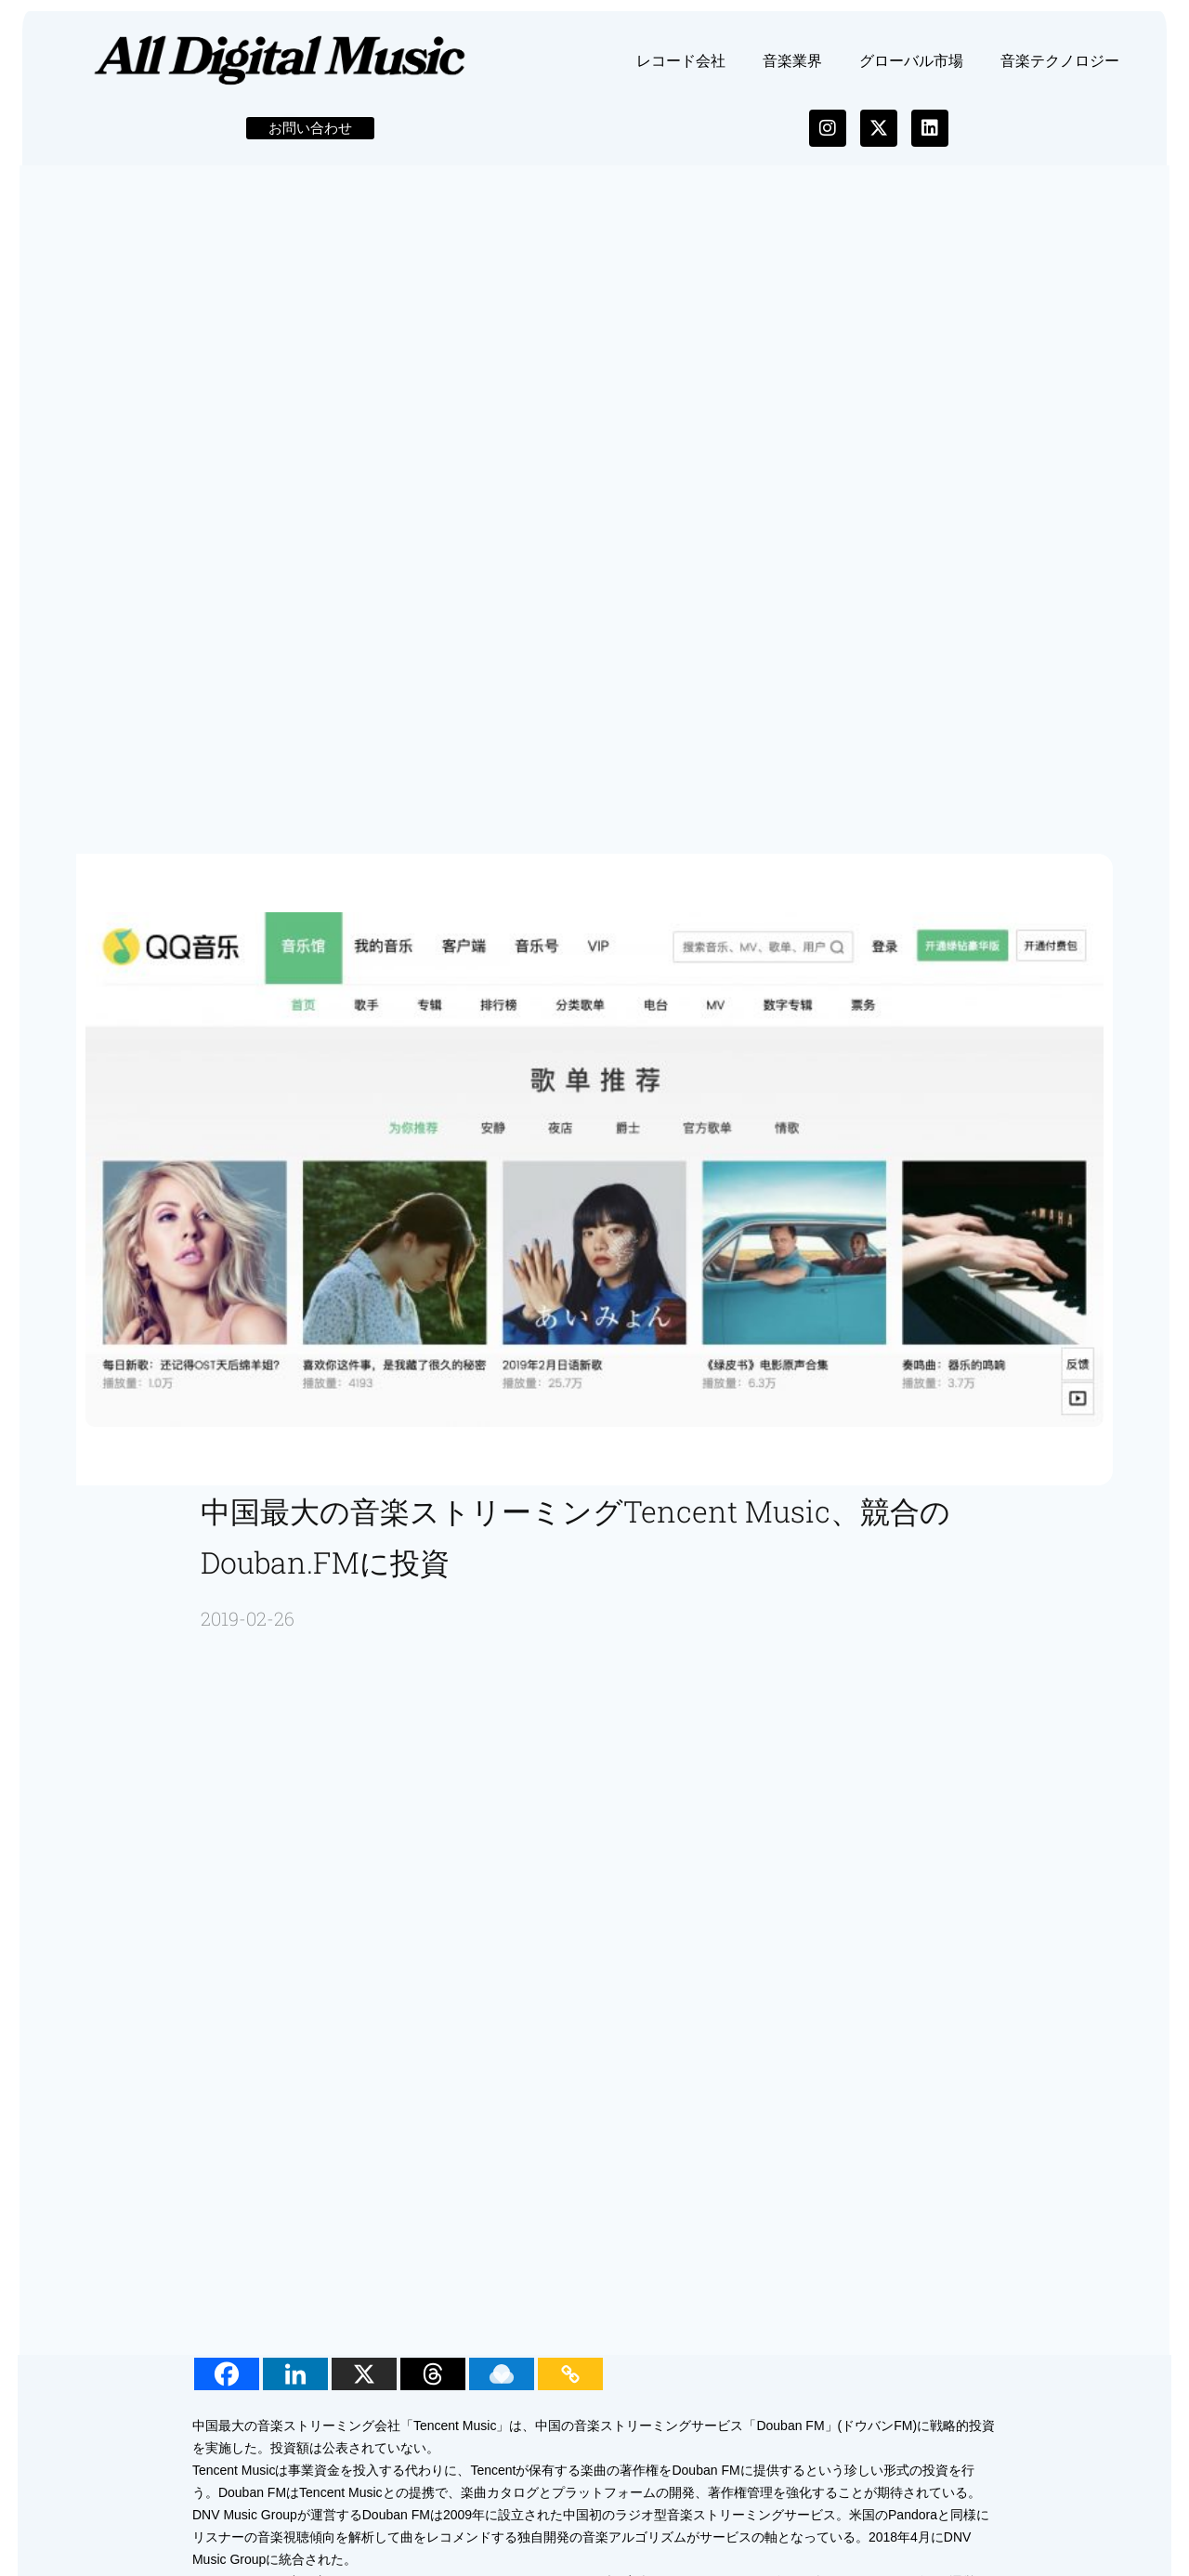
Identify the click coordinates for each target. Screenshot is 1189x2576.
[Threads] (436, 2385)
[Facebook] (230, 2385)
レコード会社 (680, 71)
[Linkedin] (299, 2385)
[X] (367, 2385)
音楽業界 (792, 71)
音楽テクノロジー (1059, 71)
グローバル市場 (911, 71)
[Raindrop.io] (505, 2385)
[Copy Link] (574, 2385)
